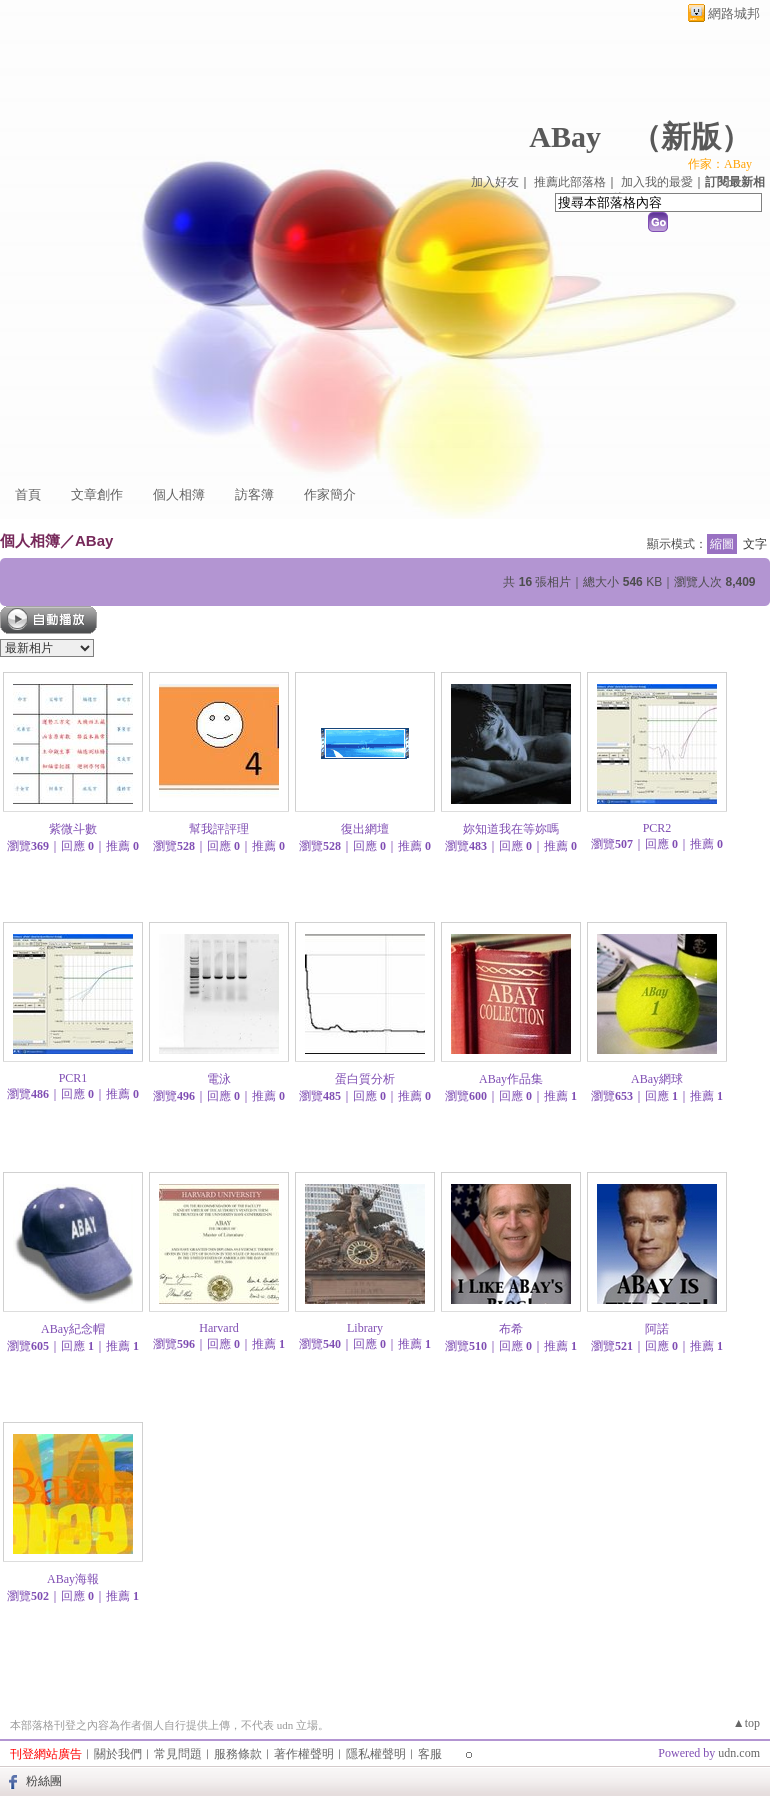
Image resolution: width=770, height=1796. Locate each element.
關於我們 (118, 1754)
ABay (565, 136)
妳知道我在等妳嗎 (511, 829)
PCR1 (73, 1078)
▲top (746, 1723)
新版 (691, 136)
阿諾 (657, 1329)
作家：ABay (720, 164)
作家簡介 (330, 494)
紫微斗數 (73, 829)
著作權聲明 (304, 1754)
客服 (430, 1754)
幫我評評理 (219, 829)
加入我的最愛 (657, 182)
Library (365, 1328)
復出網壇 (365, 829)
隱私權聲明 (376, 1754)
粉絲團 (44, 1781)
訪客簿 (254, 494)
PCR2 (657, 828)
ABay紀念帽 (73, 1329)
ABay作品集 (511, 1079)
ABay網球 (657, 1079)
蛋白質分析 (365, 1079)
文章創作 (97, 494)
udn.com (739, 1753)
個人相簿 (179, 494)
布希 (511, 1329)
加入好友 (495, 182)
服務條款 (238, 1754)
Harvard (218, 1328)
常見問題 (178, 1754)
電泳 (219, 1079)
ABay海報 (73, 1579)
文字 (755, 544)
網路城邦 (734, 13)
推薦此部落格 (570, 182)
